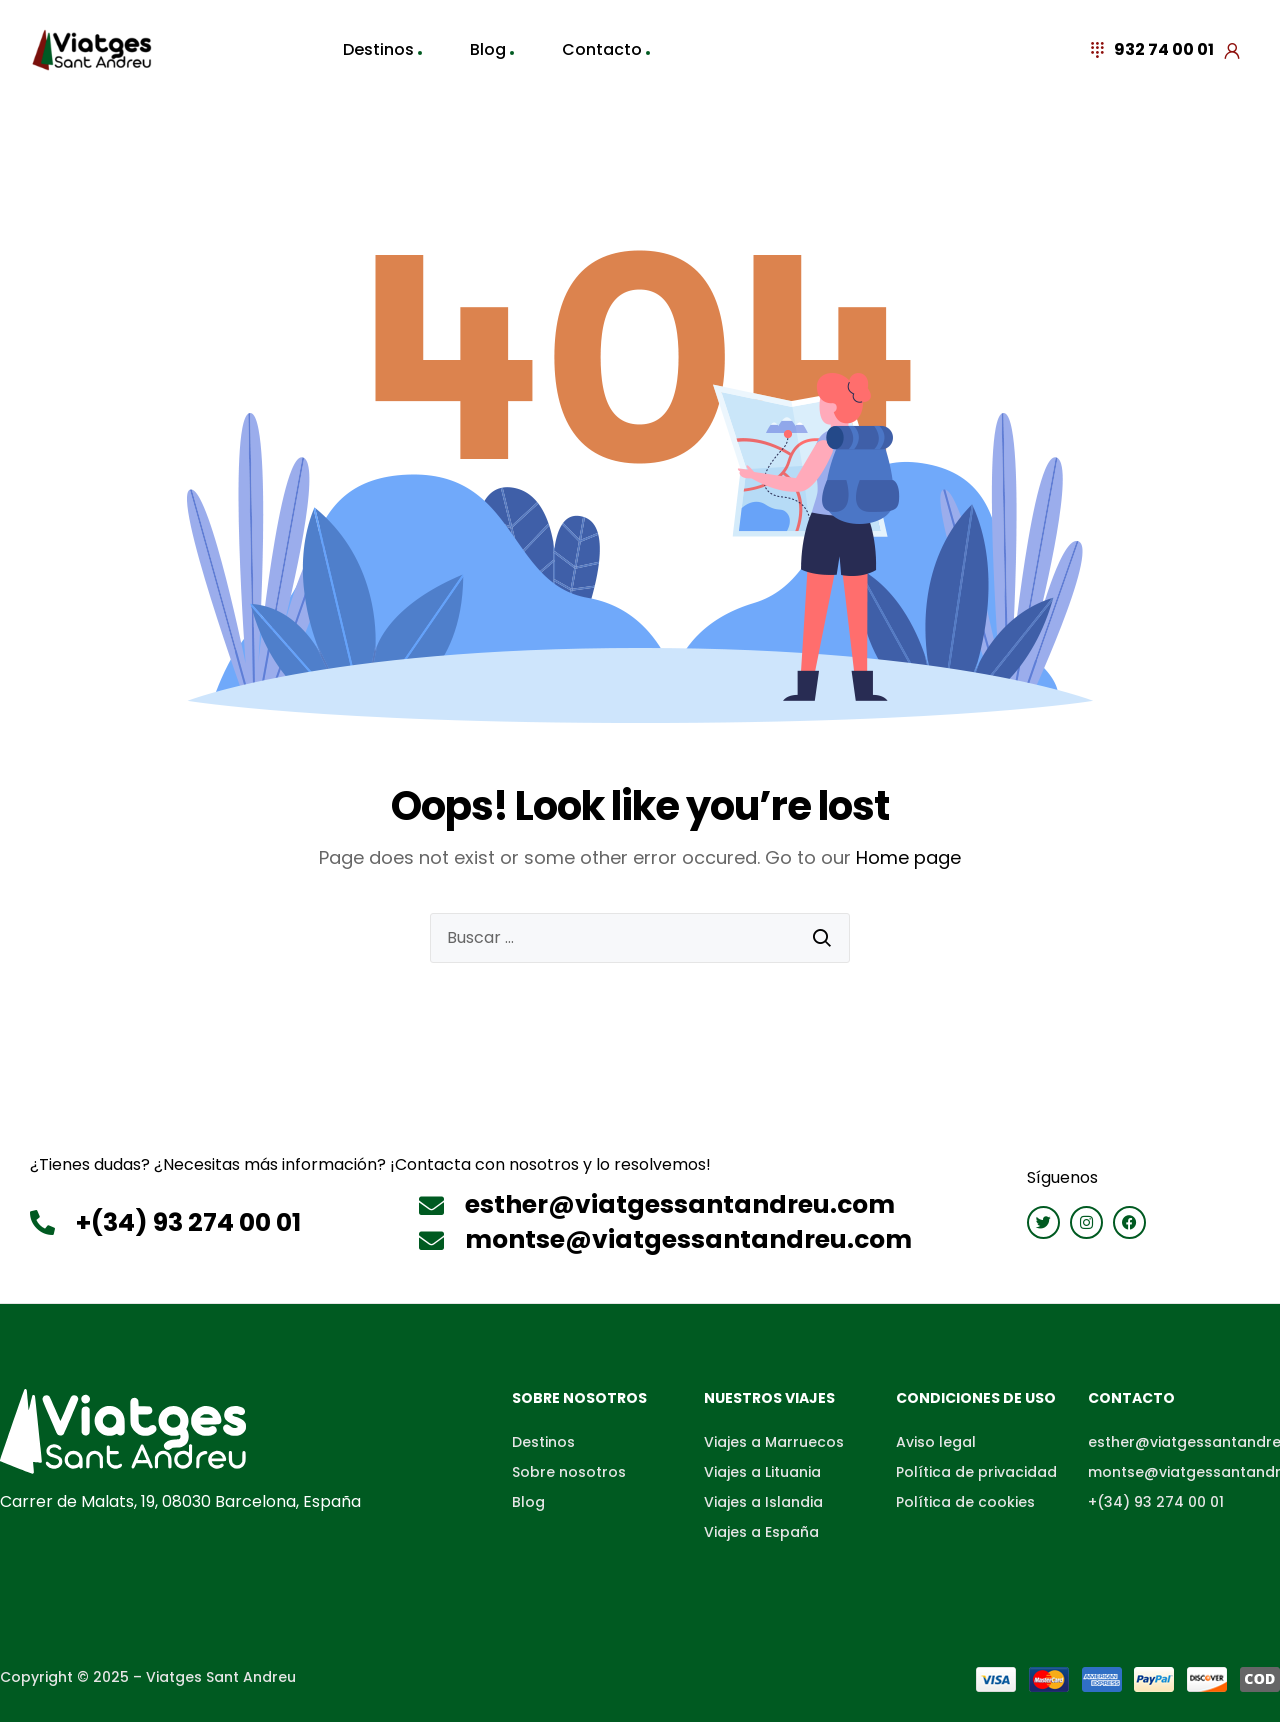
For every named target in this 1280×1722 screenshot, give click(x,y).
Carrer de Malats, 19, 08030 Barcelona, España (180, 1501)
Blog (488, 49)
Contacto (602, 49)
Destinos (378, 49)
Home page (908, 857)
